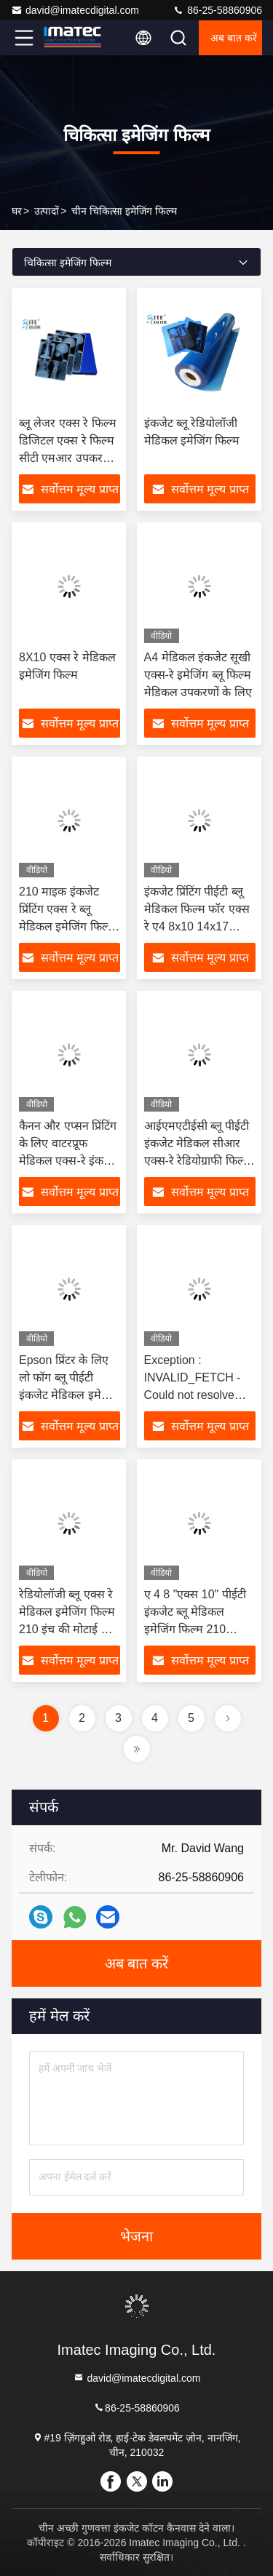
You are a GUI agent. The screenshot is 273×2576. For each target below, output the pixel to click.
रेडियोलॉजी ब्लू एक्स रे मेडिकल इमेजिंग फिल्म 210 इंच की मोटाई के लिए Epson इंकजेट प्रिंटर (67, 1629)
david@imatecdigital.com (75, 10)
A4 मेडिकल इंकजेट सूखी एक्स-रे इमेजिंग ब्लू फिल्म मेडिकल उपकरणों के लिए (198, 674)
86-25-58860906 (217, 10)
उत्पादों (46, 211)
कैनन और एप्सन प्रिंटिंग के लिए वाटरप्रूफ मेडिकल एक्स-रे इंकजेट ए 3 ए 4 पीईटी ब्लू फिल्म (68, 1161)
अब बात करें (233, 38)
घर (17, 211)
